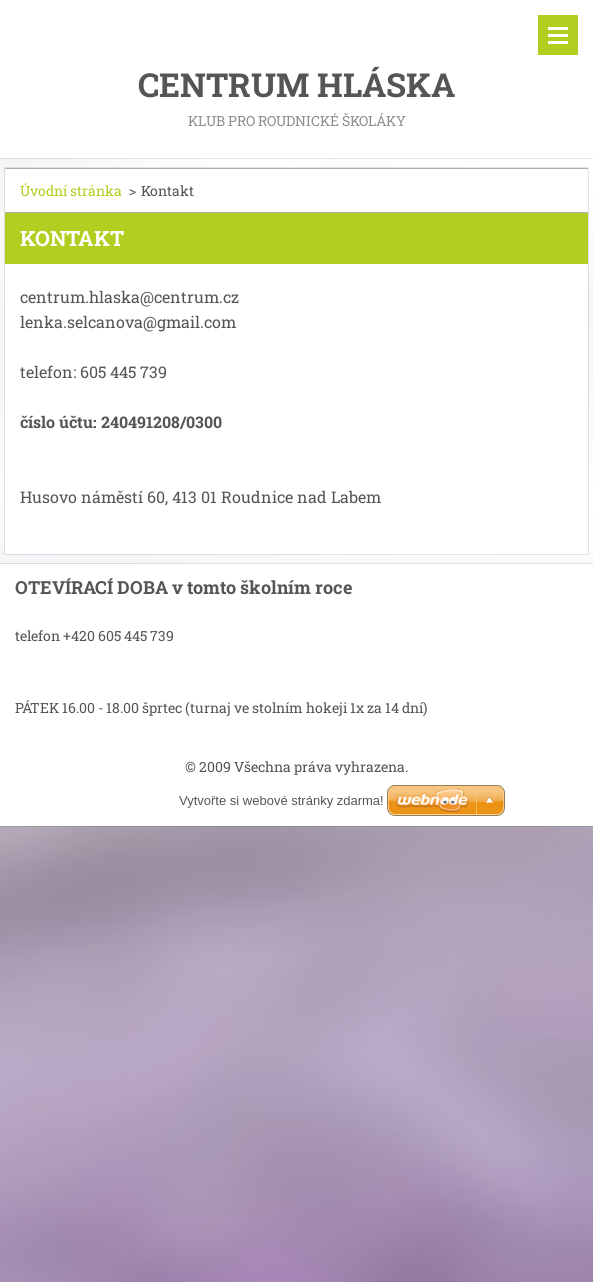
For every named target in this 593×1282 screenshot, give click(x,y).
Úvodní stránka (71, 190)
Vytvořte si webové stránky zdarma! (281, 800)
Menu (558, 35)
